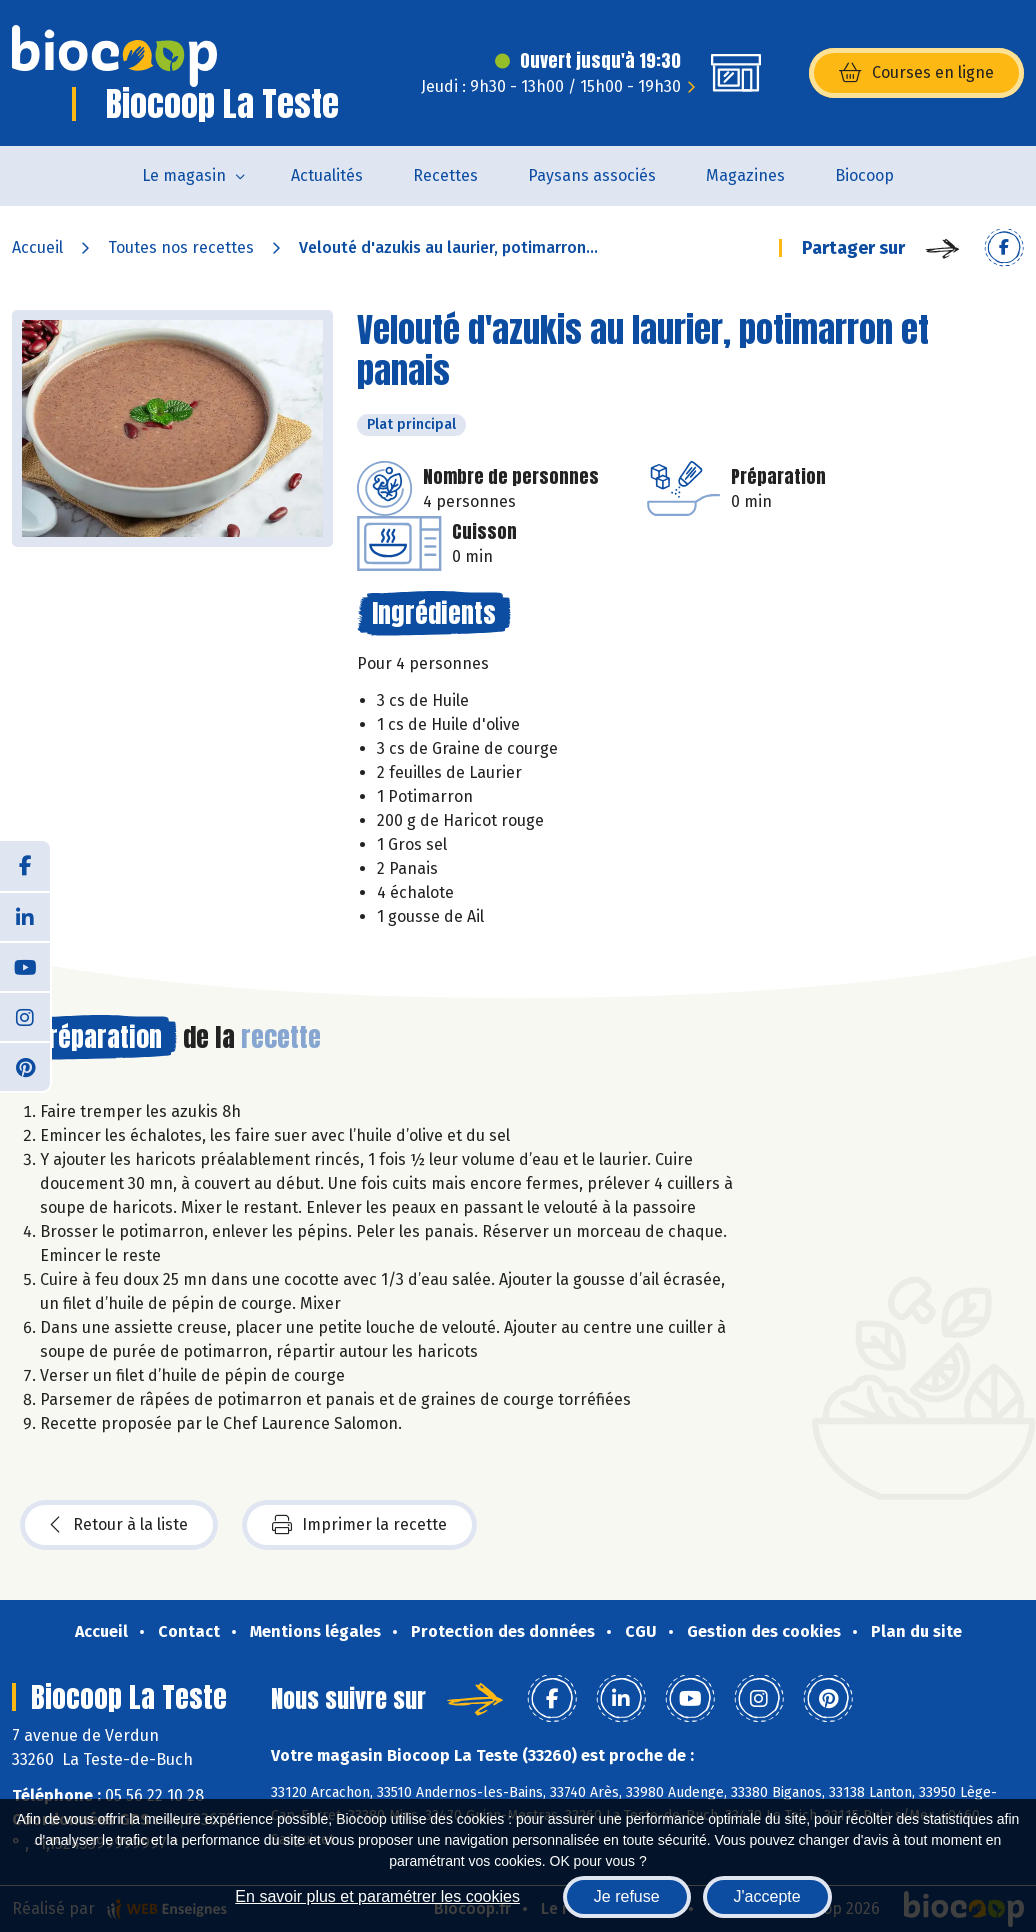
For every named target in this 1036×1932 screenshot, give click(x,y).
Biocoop (864, 175)
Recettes (445, 175)
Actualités (327, 175)
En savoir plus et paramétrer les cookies (377, 1896)
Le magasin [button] (184, 175)
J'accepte (767, 1896)
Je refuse (627, 1896)
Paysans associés (592, 175)
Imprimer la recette (359, 1525)
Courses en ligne (916, 73)
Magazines (745, 175)
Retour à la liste (119, 1525)
